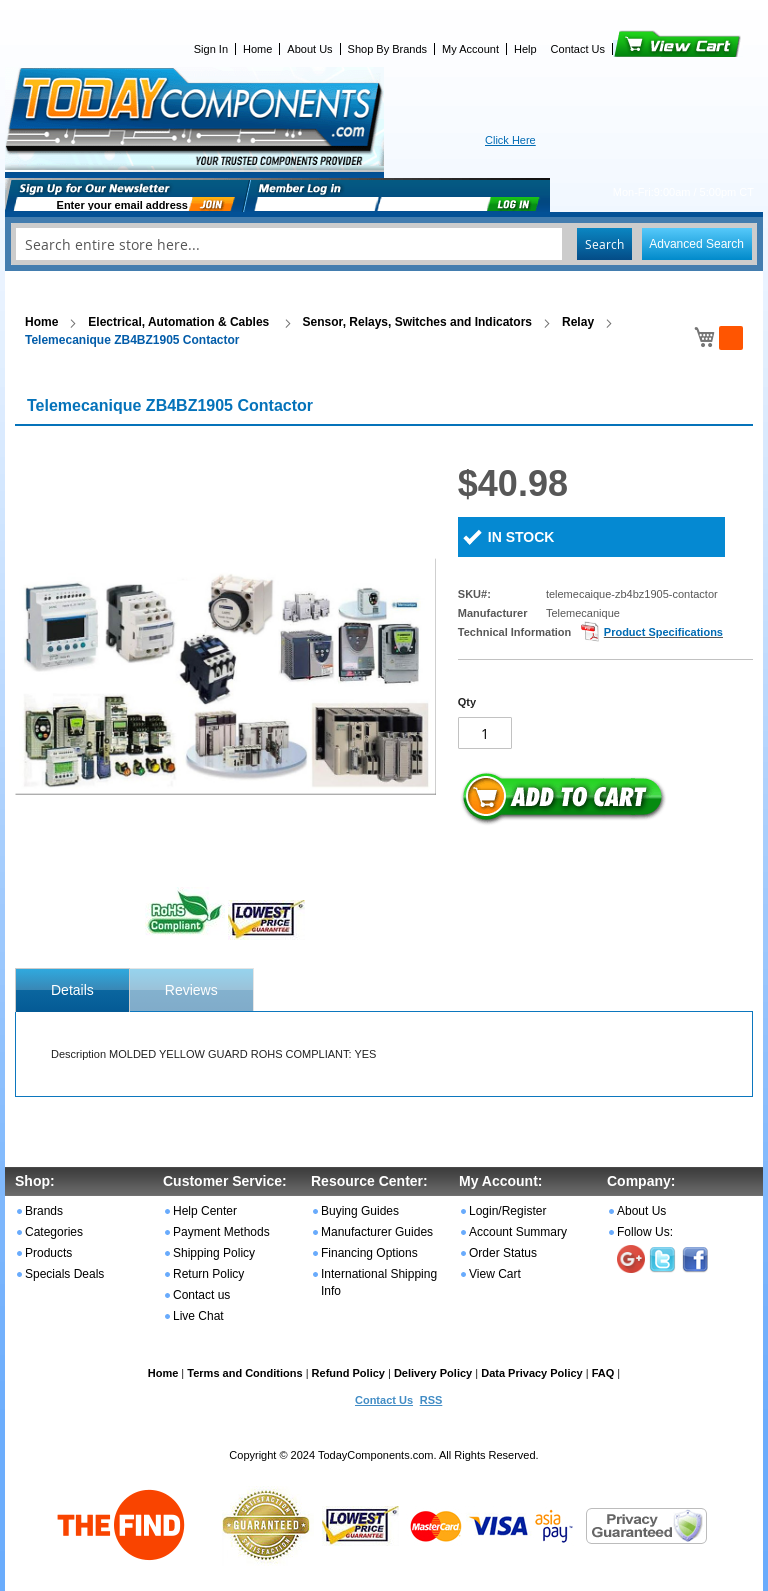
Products (48, 1253)
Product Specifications (663, 632)
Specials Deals (64, 1274)
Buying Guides (360, 1211)
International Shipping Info (379, 1282)
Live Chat (198, 1316)
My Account (470, 49)
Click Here (510, 140)
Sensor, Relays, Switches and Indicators (417, 322)
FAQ (603, 1373)
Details (72, 990)
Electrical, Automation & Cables (180, 322)
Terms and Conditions (244, 1373)
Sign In (211, 49)
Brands (44, 1211)
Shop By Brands (388, 49)
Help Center (205, 1211)
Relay (578, 322)
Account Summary (518, 1232)
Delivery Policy (433, 1373)
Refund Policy (348, 1373)
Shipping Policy (214, 1253)
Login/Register (507, 1211)
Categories (54, 1232)
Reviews (191, 990)
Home (257, 49)
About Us (309, 49)
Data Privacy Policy (532, 1373)
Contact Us (578, 49)
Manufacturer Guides (377, 1232)
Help (525, 49)
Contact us (201, 1295)
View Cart (643, 49)
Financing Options (369, 1253)
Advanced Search (696, 244)
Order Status (503, 1253)
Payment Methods (221, 1232)
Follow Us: (645, 1232)
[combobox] (384, 244)
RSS (431, 1400)
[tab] (72, 990)
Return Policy (208, 1274)
